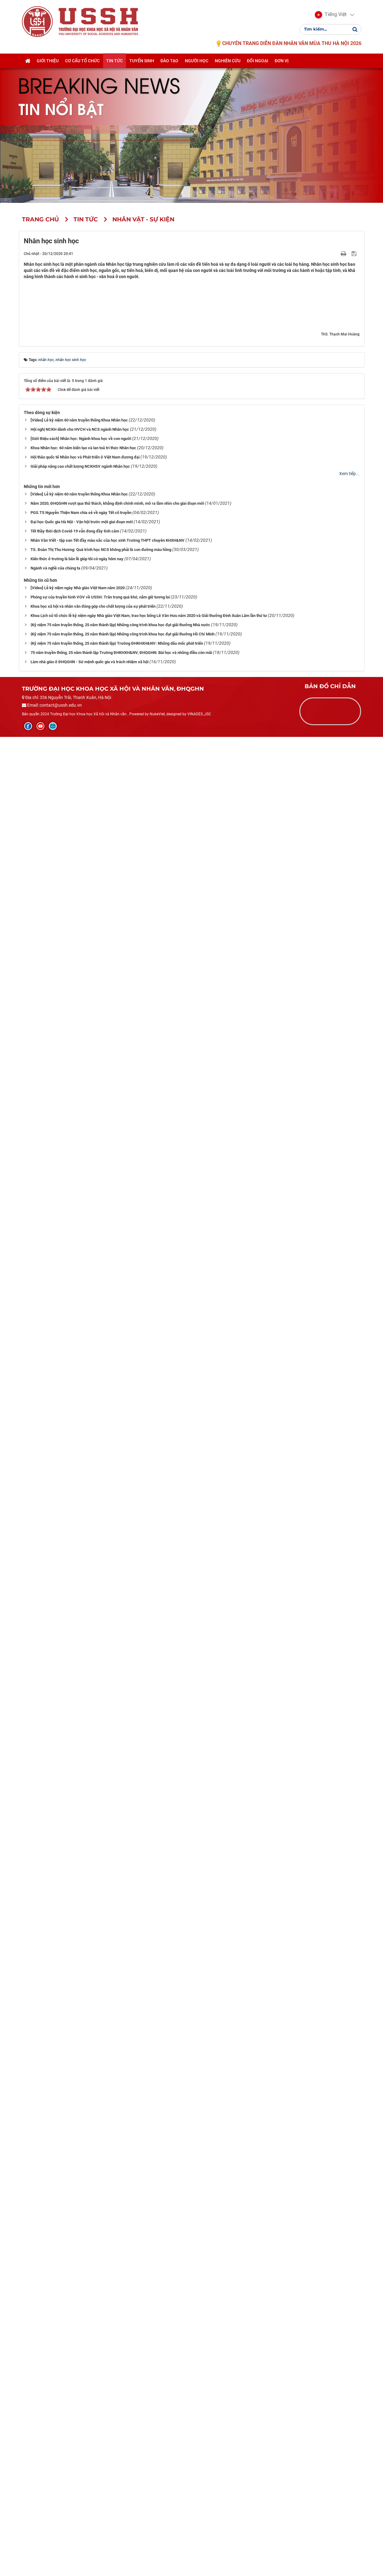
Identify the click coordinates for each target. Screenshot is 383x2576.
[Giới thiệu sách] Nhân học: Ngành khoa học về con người (81, 2278)
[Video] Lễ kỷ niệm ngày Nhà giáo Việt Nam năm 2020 (78, 2427)
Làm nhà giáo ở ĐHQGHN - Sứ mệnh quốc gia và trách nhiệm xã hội (89, 2501)
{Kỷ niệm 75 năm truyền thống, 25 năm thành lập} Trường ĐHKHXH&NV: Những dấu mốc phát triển (117, 2482)
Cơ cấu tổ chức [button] (82, 60)
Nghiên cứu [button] (227, 60)
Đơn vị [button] (282, 60)
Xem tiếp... (349, 2313)
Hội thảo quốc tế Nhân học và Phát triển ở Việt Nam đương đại (85, 2296)
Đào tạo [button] (169, 60)
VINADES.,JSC (199, 2553)
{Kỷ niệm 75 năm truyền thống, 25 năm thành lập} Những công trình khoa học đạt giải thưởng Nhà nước (120, 2464)
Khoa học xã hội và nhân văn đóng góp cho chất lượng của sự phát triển (93, 2445)
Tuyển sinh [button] (141, 60)
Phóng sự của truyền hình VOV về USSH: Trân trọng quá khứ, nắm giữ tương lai (100, 2436)
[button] (331, 14)
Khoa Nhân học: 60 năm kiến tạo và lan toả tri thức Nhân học (83, 2287)
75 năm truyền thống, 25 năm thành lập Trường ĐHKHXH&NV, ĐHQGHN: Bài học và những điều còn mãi (121, 2491)
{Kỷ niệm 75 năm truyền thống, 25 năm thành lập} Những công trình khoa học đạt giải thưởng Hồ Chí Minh (122, 2473)
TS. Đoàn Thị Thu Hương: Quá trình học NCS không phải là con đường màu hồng (101, 2388)
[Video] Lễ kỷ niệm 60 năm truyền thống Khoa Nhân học (79, 2259)
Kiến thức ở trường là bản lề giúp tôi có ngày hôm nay (77, 2398)
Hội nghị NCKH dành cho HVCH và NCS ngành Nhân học (80, 2268)
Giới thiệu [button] (48, 60)
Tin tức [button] (114, 60)
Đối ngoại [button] (257, 60)
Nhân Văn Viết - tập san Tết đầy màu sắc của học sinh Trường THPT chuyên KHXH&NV (108, 2379)
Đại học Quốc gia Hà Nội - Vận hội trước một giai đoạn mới (82, 2361)
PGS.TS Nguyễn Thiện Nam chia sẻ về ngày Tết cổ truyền (81, 2352)
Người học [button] (196, 60)
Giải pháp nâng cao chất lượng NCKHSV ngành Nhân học (80, 2305)
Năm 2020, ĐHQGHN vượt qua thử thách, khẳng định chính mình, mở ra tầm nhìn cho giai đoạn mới (117, 2342)
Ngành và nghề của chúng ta (55, 2407)
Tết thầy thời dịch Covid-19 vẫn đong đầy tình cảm (75, 2370)
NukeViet (157, 2553)
